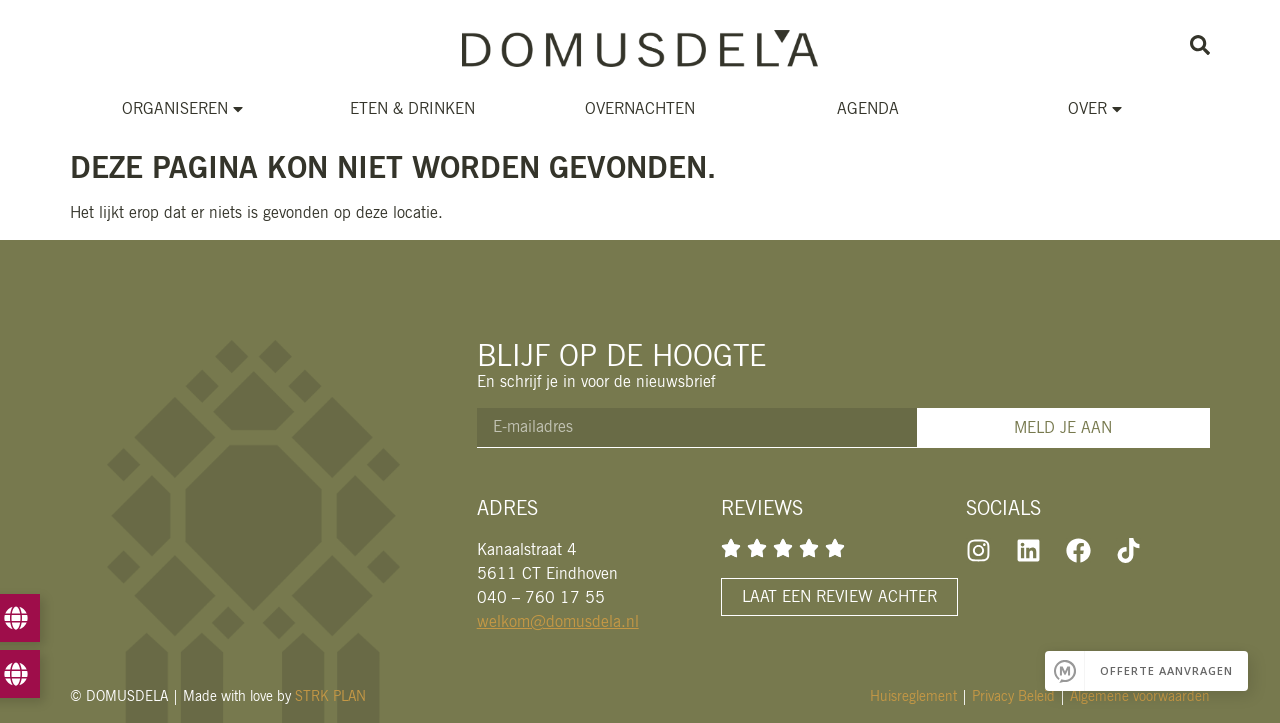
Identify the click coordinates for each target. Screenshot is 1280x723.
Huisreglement (913, 696)
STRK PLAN (330, 696)
